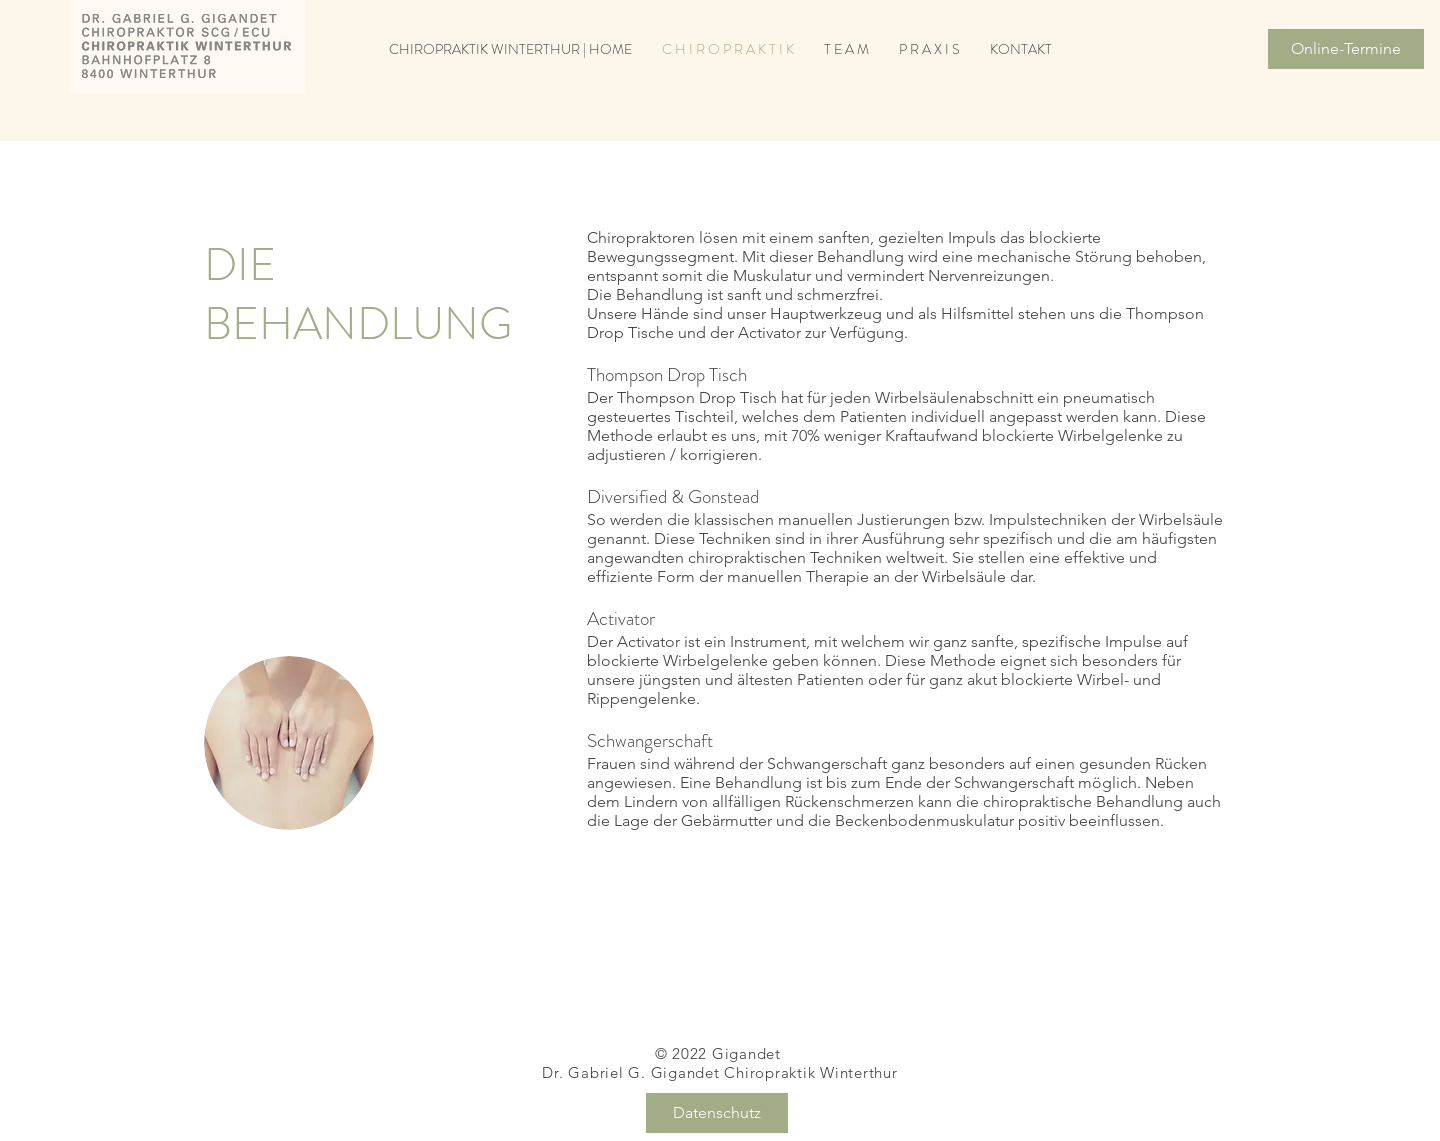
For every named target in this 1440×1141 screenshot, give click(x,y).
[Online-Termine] (1346, 49)
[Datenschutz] (717, 1113)
